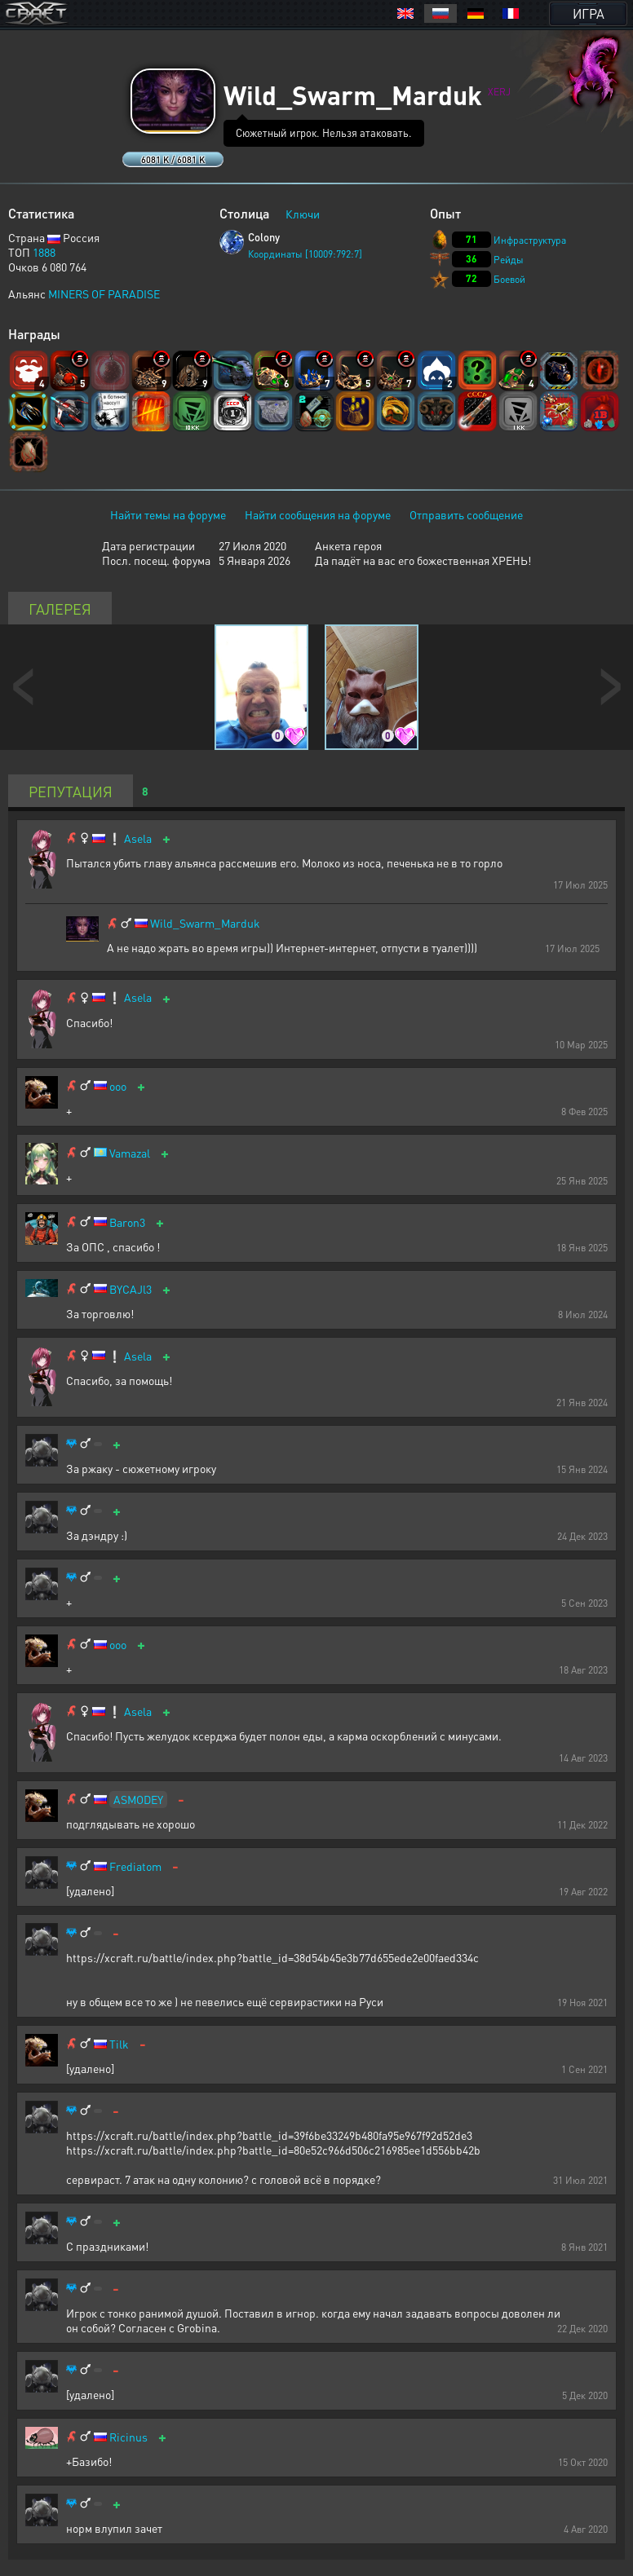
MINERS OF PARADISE (104, 293)
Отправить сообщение (466, 514)
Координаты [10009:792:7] (305, 254)
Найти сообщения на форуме (318, 514)
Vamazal (129, 1153)
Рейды (509, 260)
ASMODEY (138, 1799)
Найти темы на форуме (168, 514)
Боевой (509, 279)
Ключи (303, 213)
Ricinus (128, 2437)
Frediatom (135, 1866)
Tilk (119, 2044)
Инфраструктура (530, 240)
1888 (44, 252)
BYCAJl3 (130, 1289)
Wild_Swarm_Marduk (205, 923)
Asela (138, 838)
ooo (117, 1086)
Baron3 (127, 1222)
